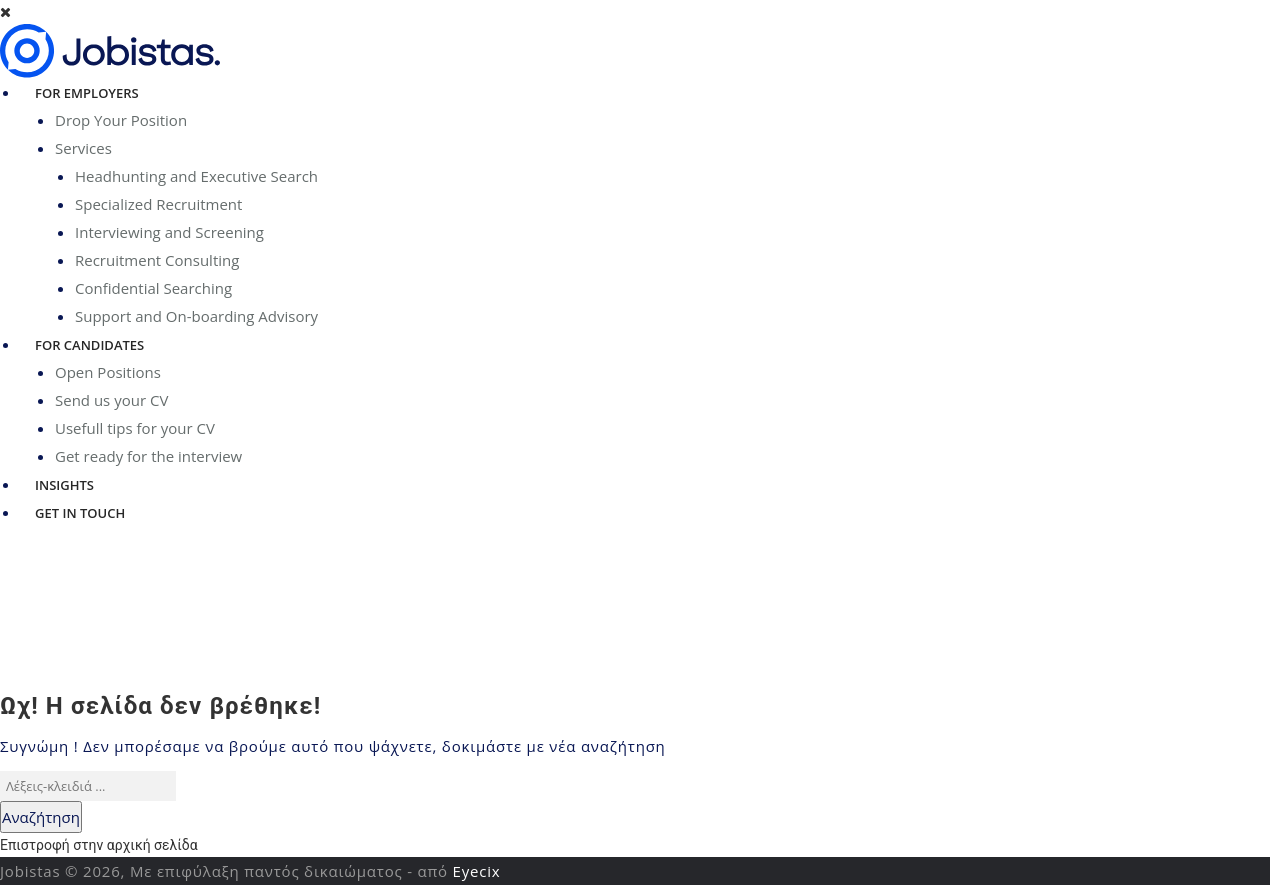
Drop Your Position (121, 120)
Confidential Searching (153, 288)
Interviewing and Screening (169, 232)
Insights (64, 485)
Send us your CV (111, 400)
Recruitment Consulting (157, 260)
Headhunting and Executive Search (196, 176)
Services (83, 148)
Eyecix (477, 871)
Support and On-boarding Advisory (196, 316)
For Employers (87, 93)
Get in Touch (80, 513)
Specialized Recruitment (158, 204)
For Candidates (89, 345)
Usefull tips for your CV (135, 428)
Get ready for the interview (148, 456)
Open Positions (108, 372)
